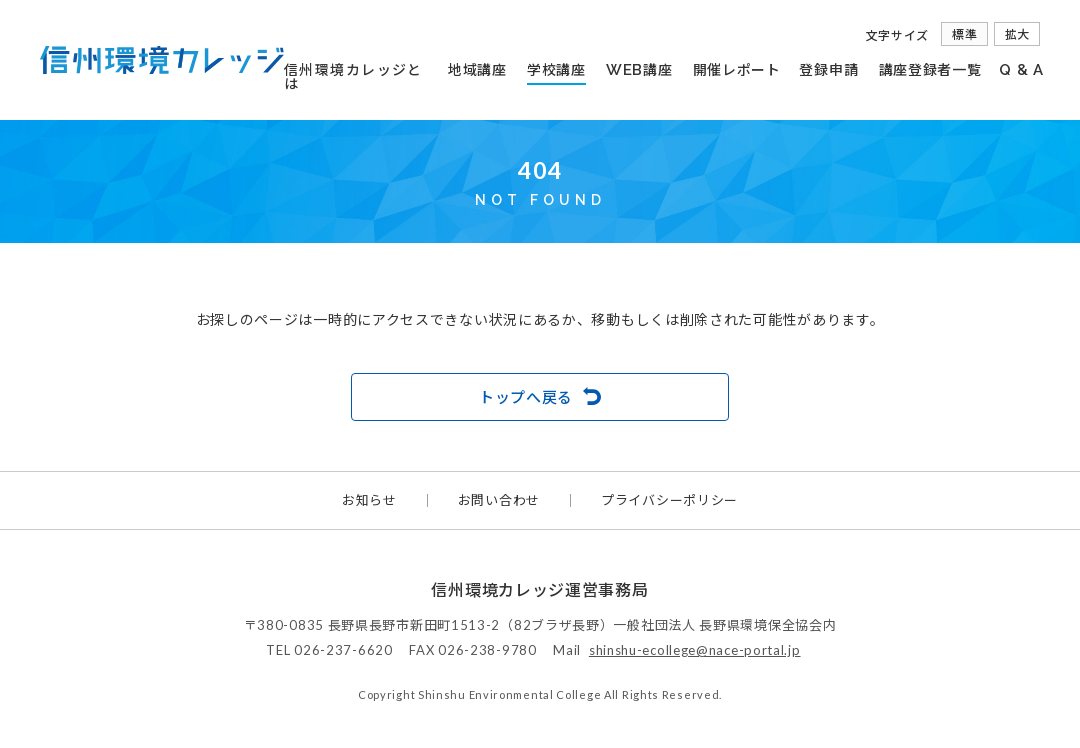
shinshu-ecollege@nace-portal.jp (695, 650)
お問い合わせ (499, 500)
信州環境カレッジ (162, 60)
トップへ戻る (526, 397)
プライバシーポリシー (669, 500)
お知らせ (369, 500)
